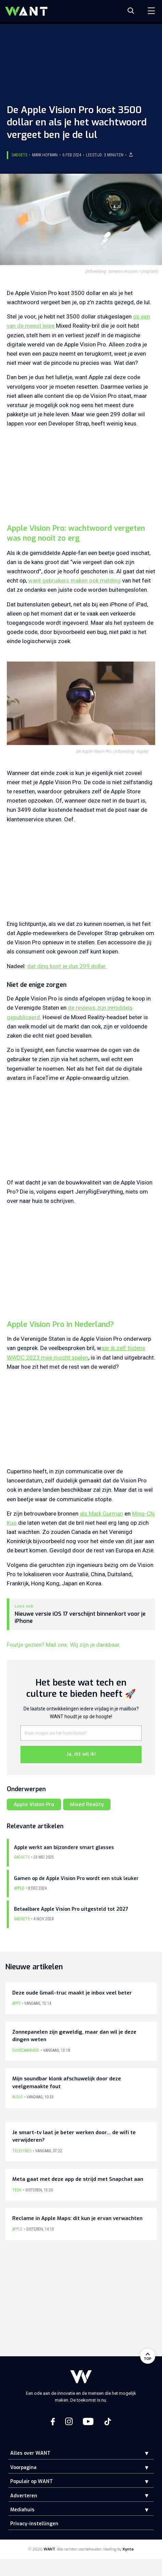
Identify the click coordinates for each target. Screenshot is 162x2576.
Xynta (128, 2549)
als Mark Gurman (101, 1513)
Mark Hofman (45, 155)
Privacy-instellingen (34, 2523)
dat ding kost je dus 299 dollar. (67, 966)
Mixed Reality (87, 1804)
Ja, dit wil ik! (81, 1754)
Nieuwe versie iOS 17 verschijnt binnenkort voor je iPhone (80, 1618)
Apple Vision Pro (34, 1804)
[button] (141, 2453)
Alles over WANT (30, 2453)
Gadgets (19, 155)
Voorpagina (23, 2467)
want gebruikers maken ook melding (74, 580)
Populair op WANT (31, 2481)
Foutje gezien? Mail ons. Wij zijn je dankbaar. (64, 1644)
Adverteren (23, 2496)
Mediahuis (22, 2510)
